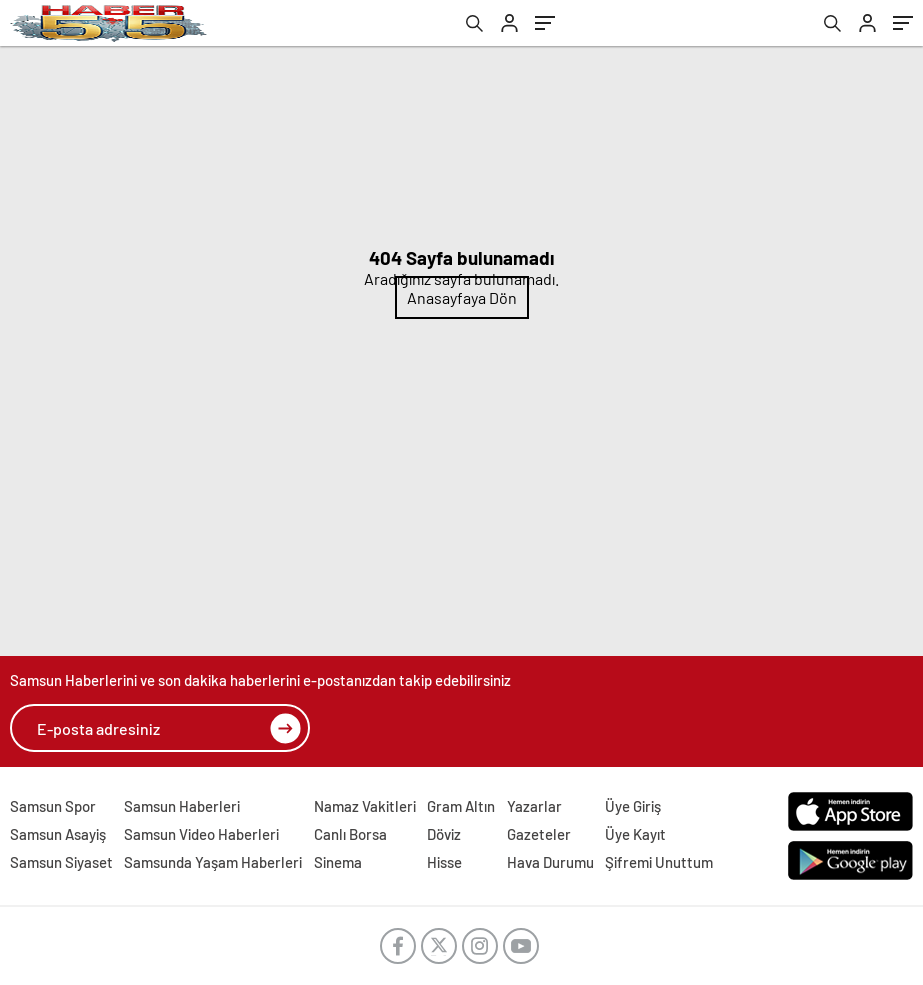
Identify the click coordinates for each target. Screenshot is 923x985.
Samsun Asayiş (58, 834)
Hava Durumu (550, 862)
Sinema (338, 862)
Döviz (444, 834)
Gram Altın (461, 806)
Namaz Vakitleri (365, 806)
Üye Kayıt (635, 834)
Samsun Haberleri (182, 806)
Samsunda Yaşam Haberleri (213, 862)
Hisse (444, 862)
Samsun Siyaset (61, 862)
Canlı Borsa (350, 834)
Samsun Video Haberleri (201, 834)
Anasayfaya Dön (462, 297)
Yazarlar (534, 806)
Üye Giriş (633, 806)
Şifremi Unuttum (659, 862)
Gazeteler (539, 834)
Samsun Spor (53, 806)
